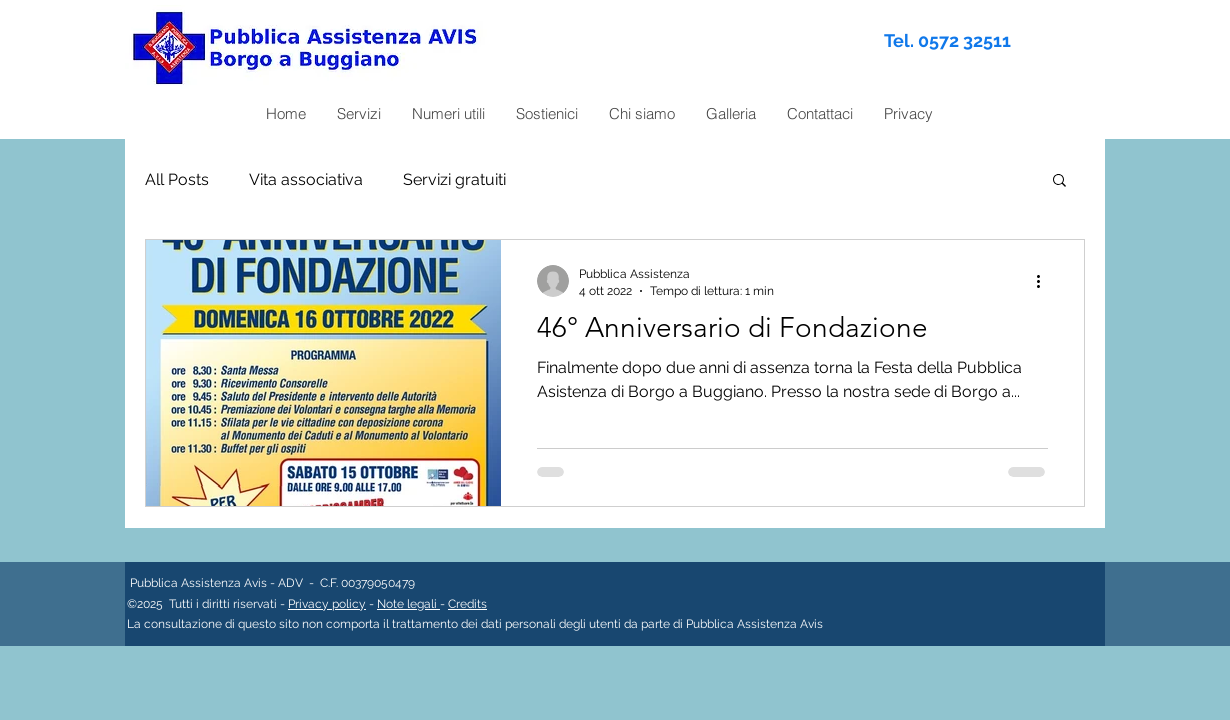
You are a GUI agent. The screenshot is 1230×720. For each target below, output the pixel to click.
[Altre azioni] (1045, 281)
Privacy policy (327, 604)
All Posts (177, 179)
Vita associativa (306, 179)
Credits (467, 604)
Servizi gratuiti (454, 179)
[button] (1059, 181)
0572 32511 (964, 40)
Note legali (408, 604)
